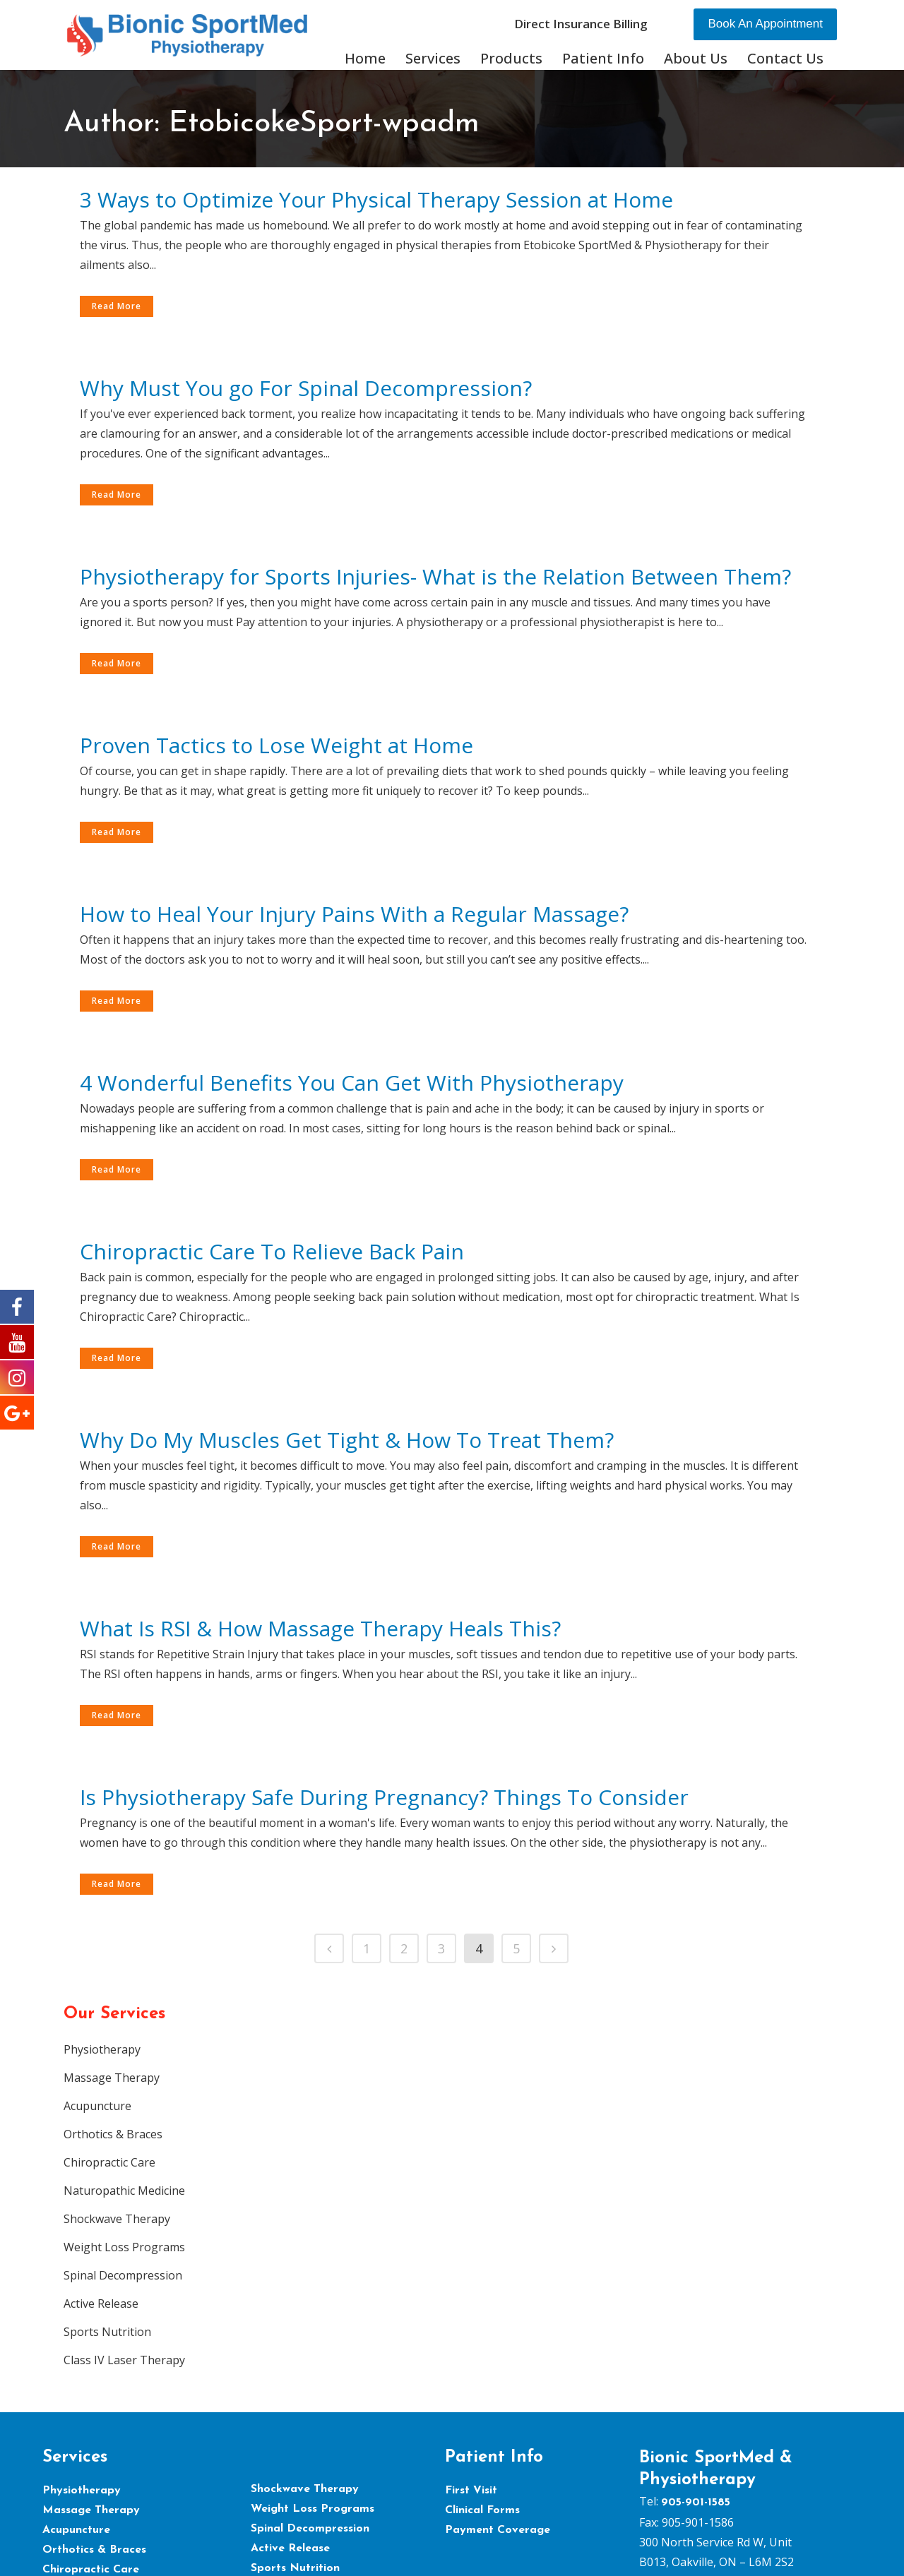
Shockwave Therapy (117, 2219)
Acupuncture (97, 2106)
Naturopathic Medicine (124, 2190)
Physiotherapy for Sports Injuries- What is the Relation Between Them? (435, 576)
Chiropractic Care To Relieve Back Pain (272, 1251)
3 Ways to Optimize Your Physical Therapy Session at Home (376, 199)
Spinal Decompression (123, 2275)
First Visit (471, 2490)
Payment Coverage (497, 2530)
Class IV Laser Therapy (124, 2360)
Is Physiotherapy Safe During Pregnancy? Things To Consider (384, 1797)
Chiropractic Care (109, 2162)
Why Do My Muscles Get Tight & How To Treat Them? (347, 1439)
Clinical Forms (482, 2510)
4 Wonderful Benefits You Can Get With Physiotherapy (352, 1082)
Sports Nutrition (107, 2332)
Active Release (101, 2303)
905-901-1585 (695, 2502)
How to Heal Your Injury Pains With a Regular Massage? (354, 913)
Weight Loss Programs (124, 2247)
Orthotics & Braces (113, 2134)
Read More (116, 306)
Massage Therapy (112, 2077)
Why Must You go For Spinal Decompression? (306, 387)
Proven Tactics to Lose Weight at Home (276, 745)
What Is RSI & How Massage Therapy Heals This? (320, 1628)
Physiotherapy (102, 2049)
